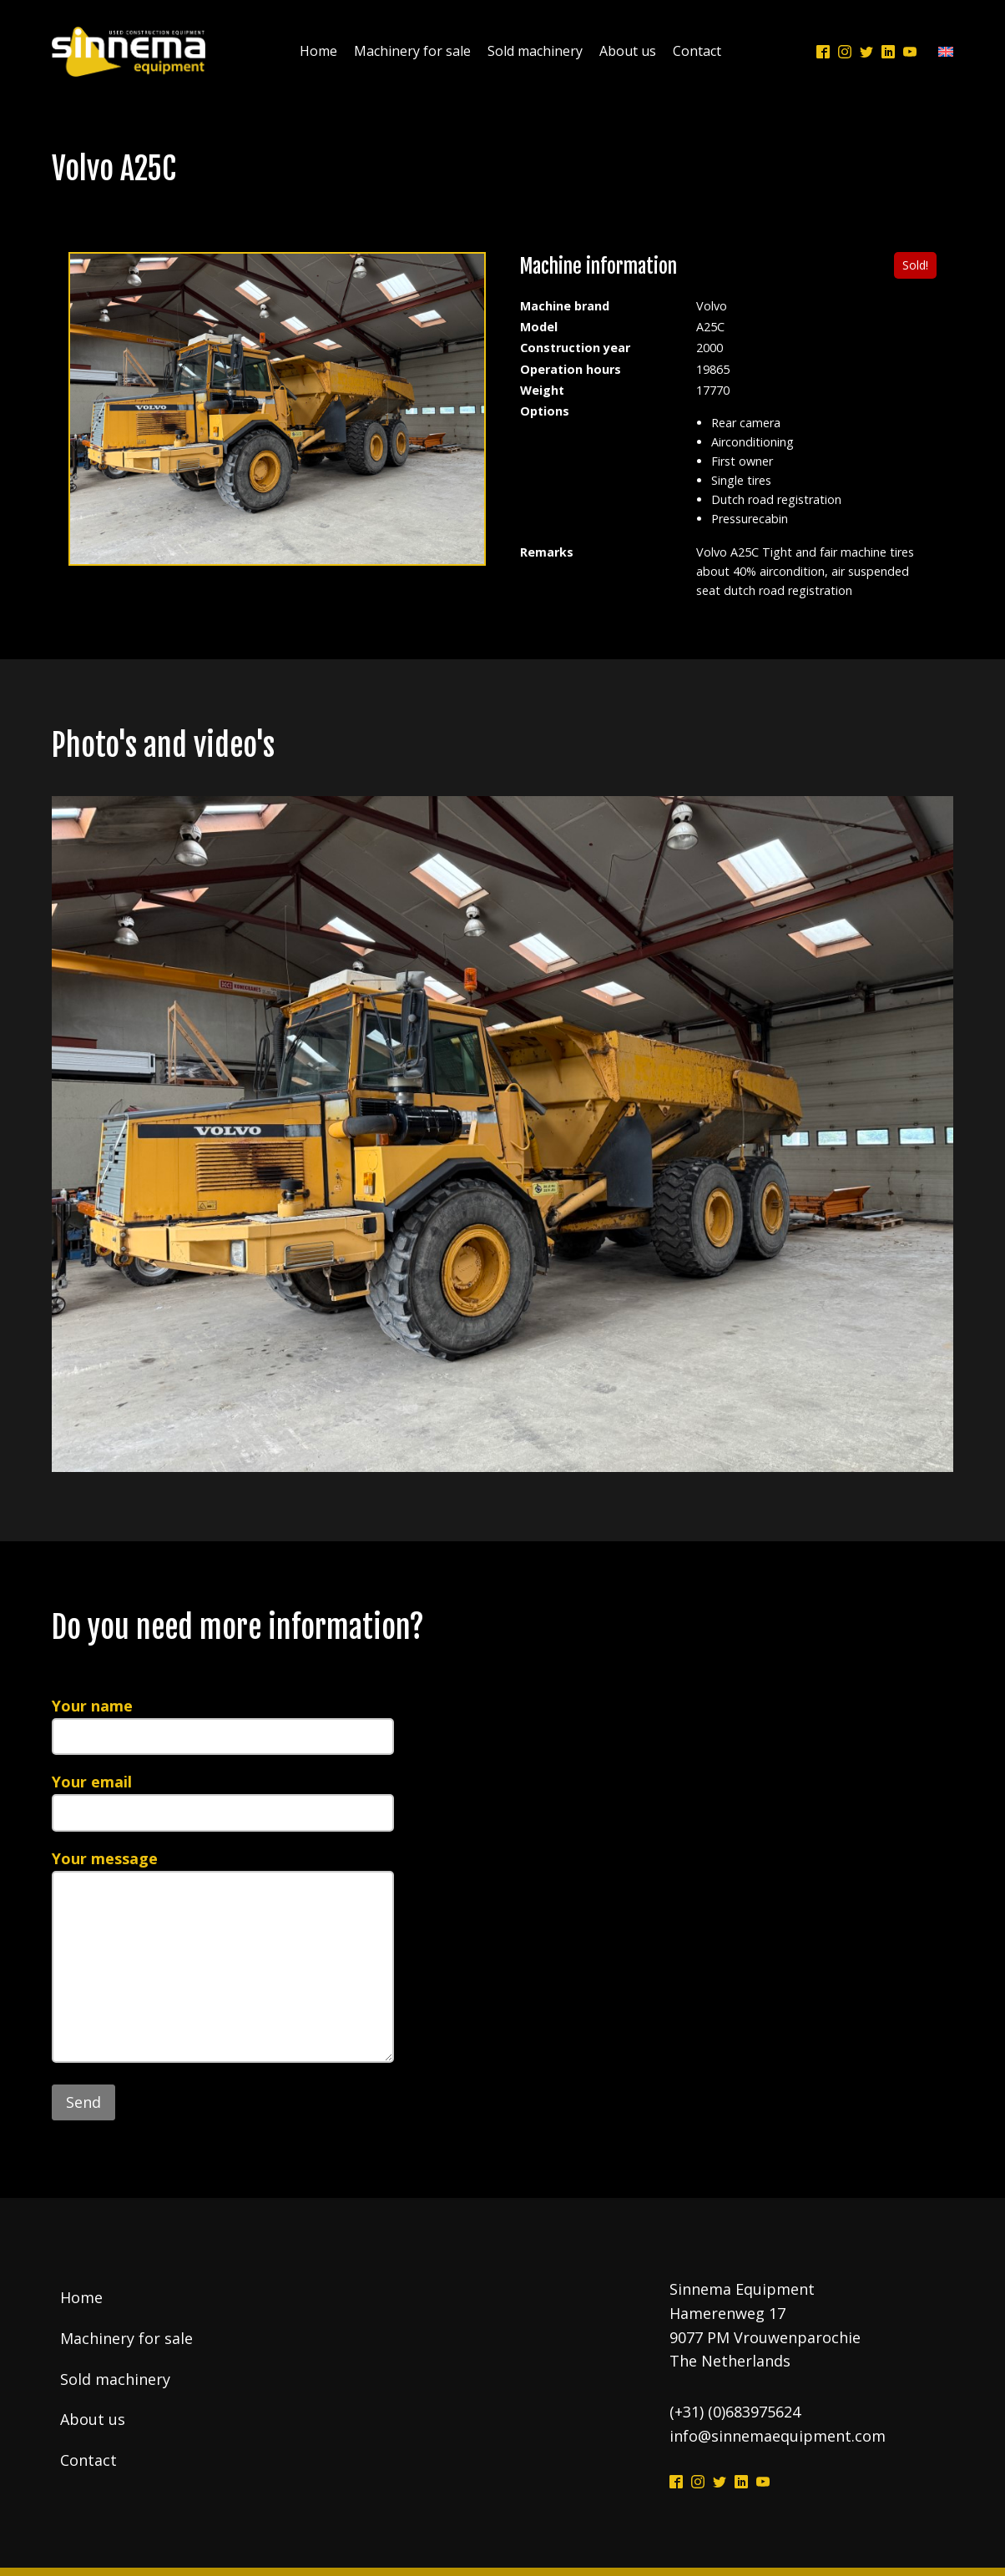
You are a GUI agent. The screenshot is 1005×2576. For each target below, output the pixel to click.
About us (627, 51)
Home (318, 51)
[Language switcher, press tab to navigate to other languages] (941, 52)
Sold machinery (535, 51)
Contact (697, 51)
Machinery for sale (412, 51)
